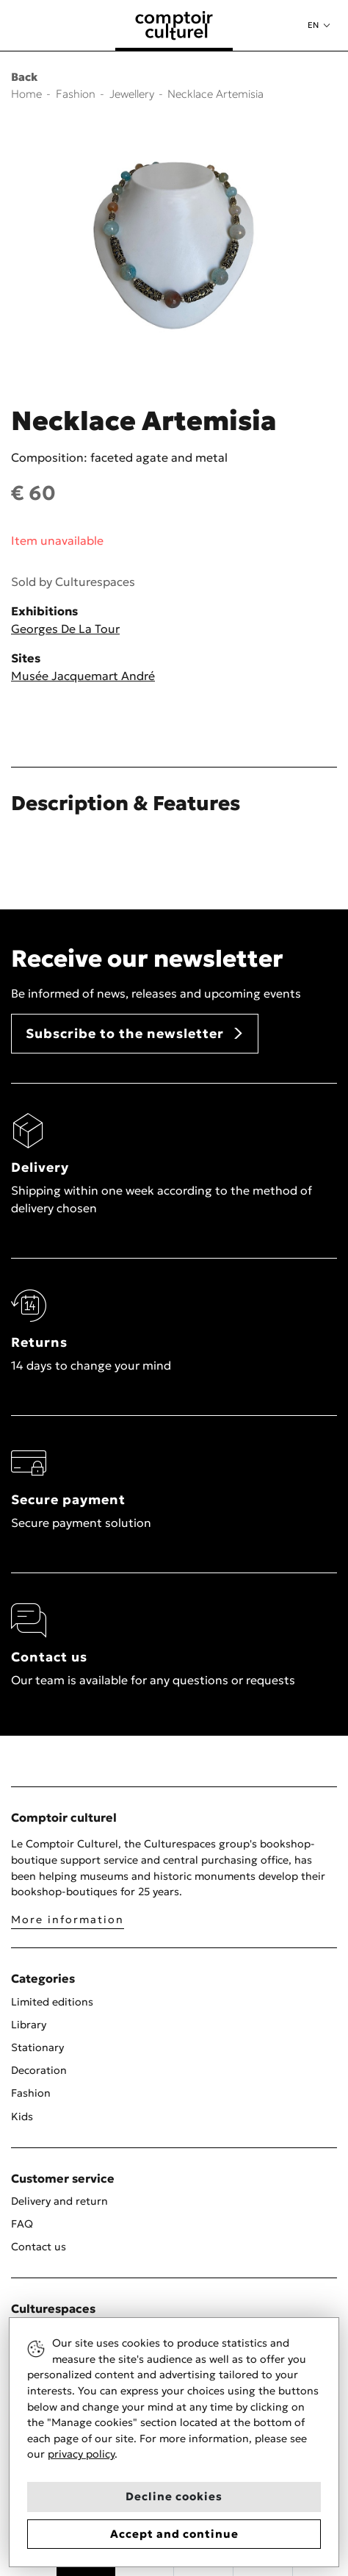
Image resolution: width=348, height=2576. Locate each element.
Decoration (39, 2070)
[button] (318, 25)
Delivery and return (59, 2201)
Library (28, 2024)
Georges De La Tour (65, 628)
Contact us (38, 2246)
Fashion (31, 2093)
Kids (22, 2116)
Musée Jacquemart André (83, 675)
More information (67, 1919)
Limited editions (52, 2001)
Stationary (37, 2047)
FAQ (22, 2223)
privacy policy (81, 2454)
